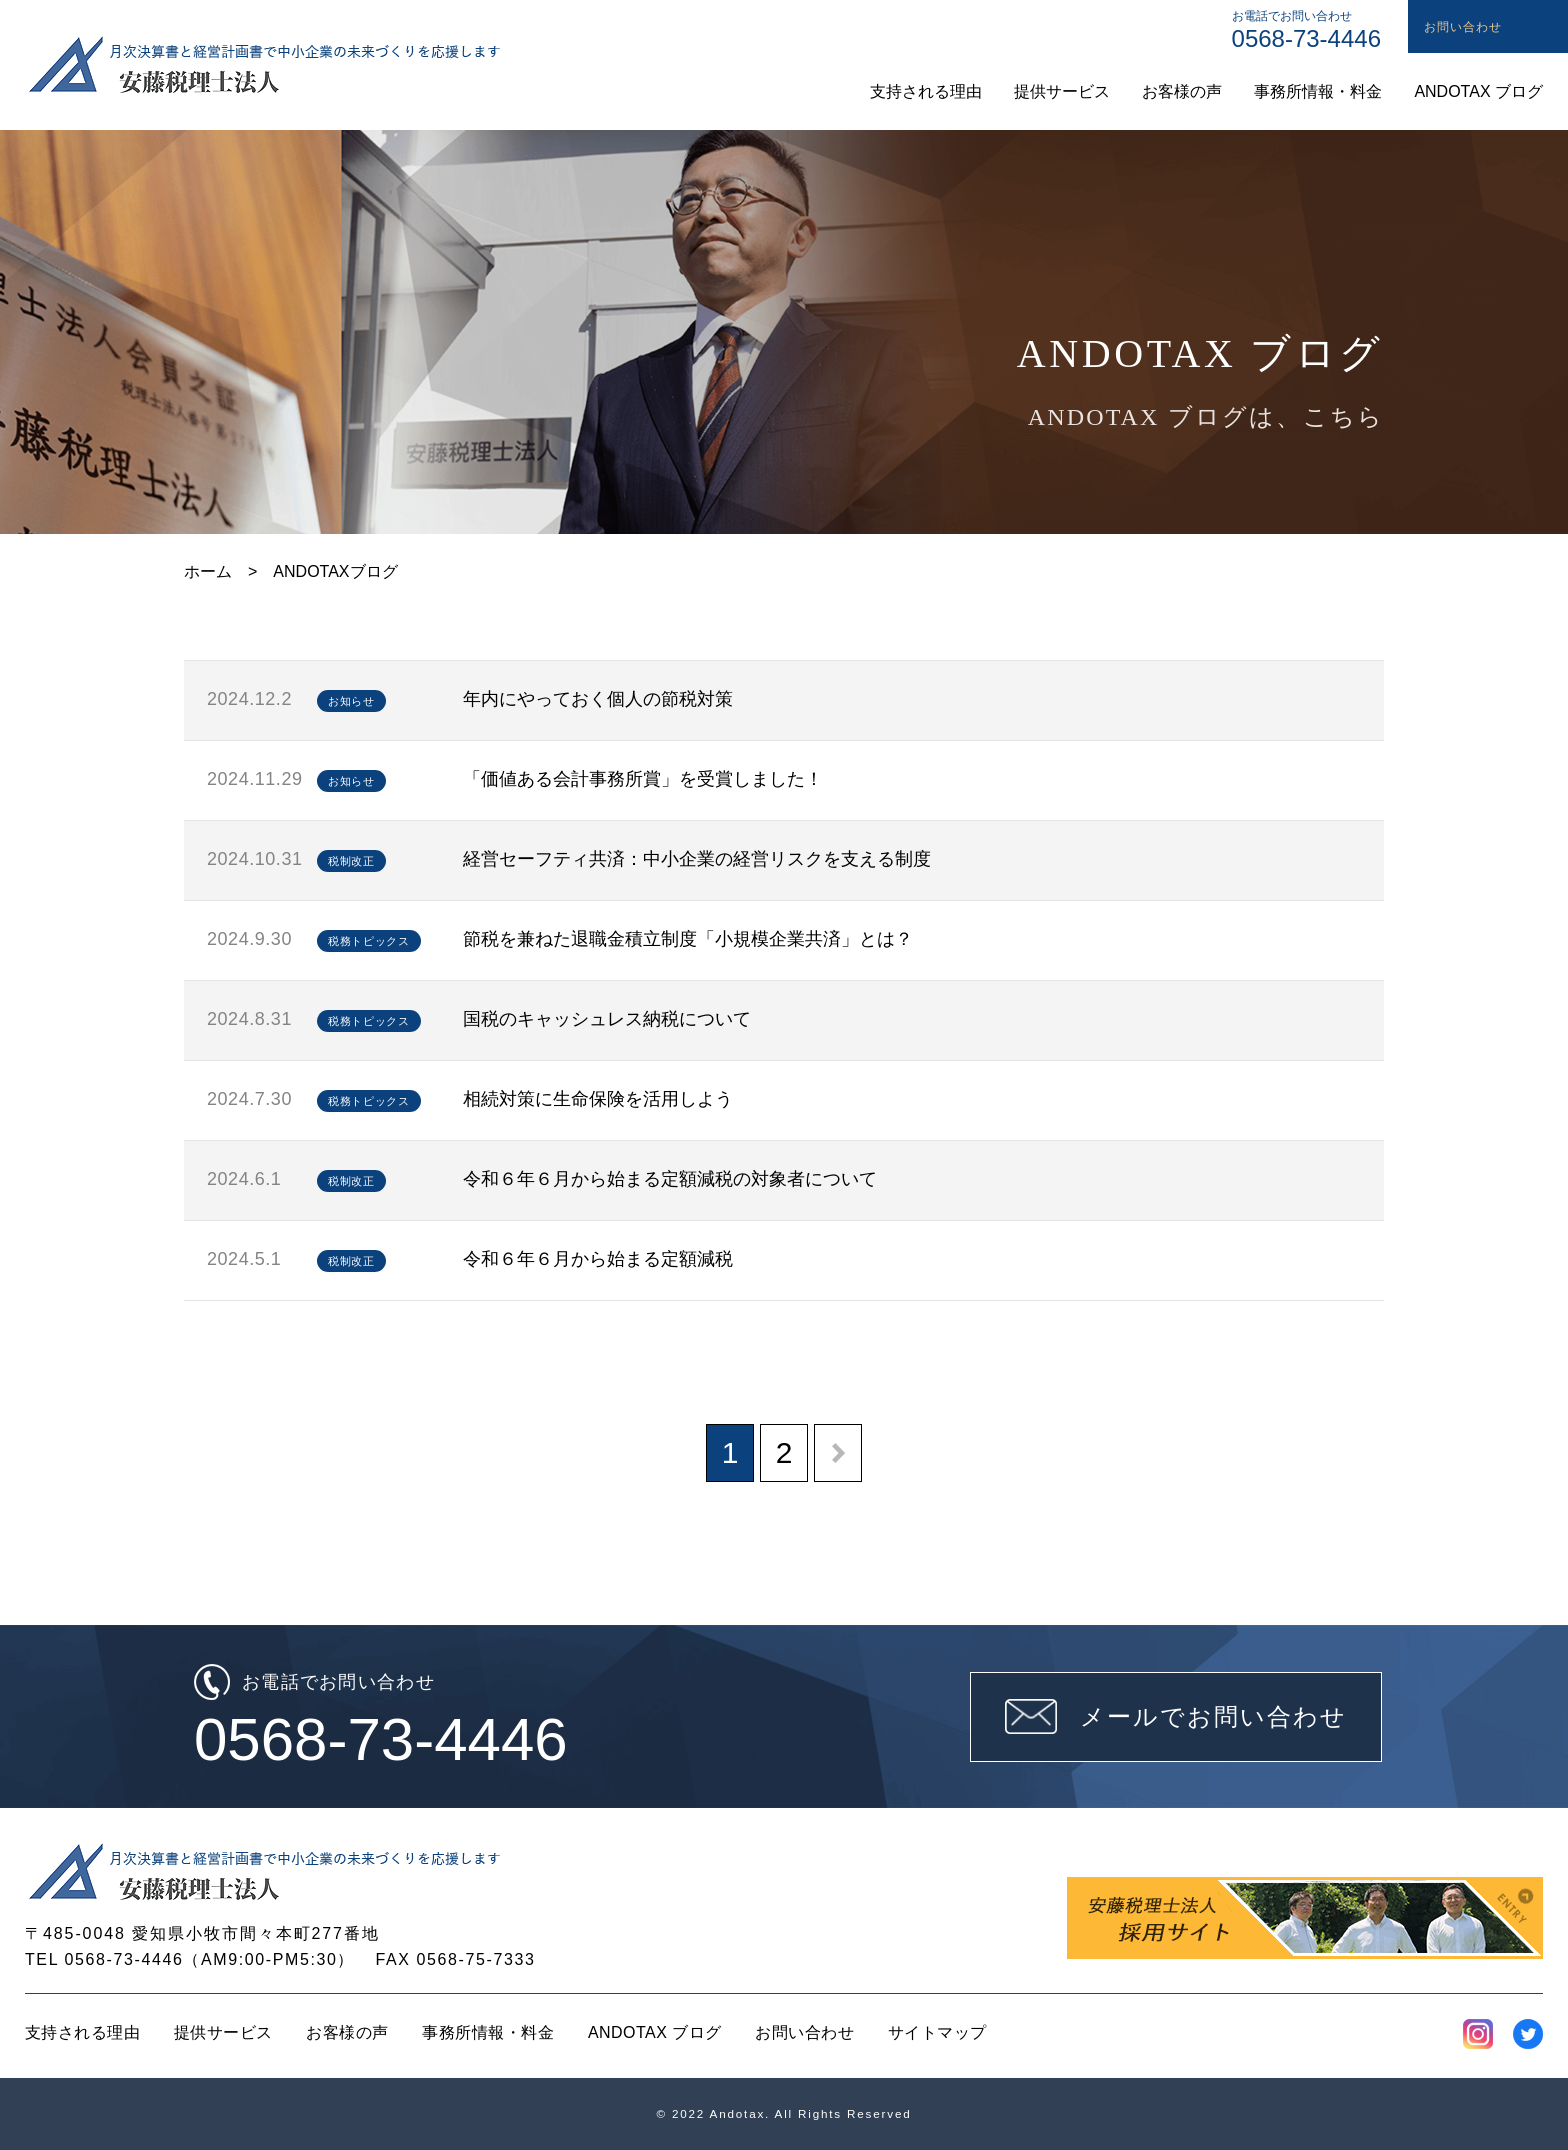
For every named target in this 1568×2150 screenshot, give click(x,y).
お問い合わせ (804, 2032)
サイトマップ (937, 2032)
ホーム (208, 571)
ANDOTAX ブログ (655, 2032)
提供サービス (223, 2032)
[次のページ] (838, 1453)
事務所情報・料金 (488, 2032)
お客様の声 (347, 2032)
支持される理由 (82, 2032)
